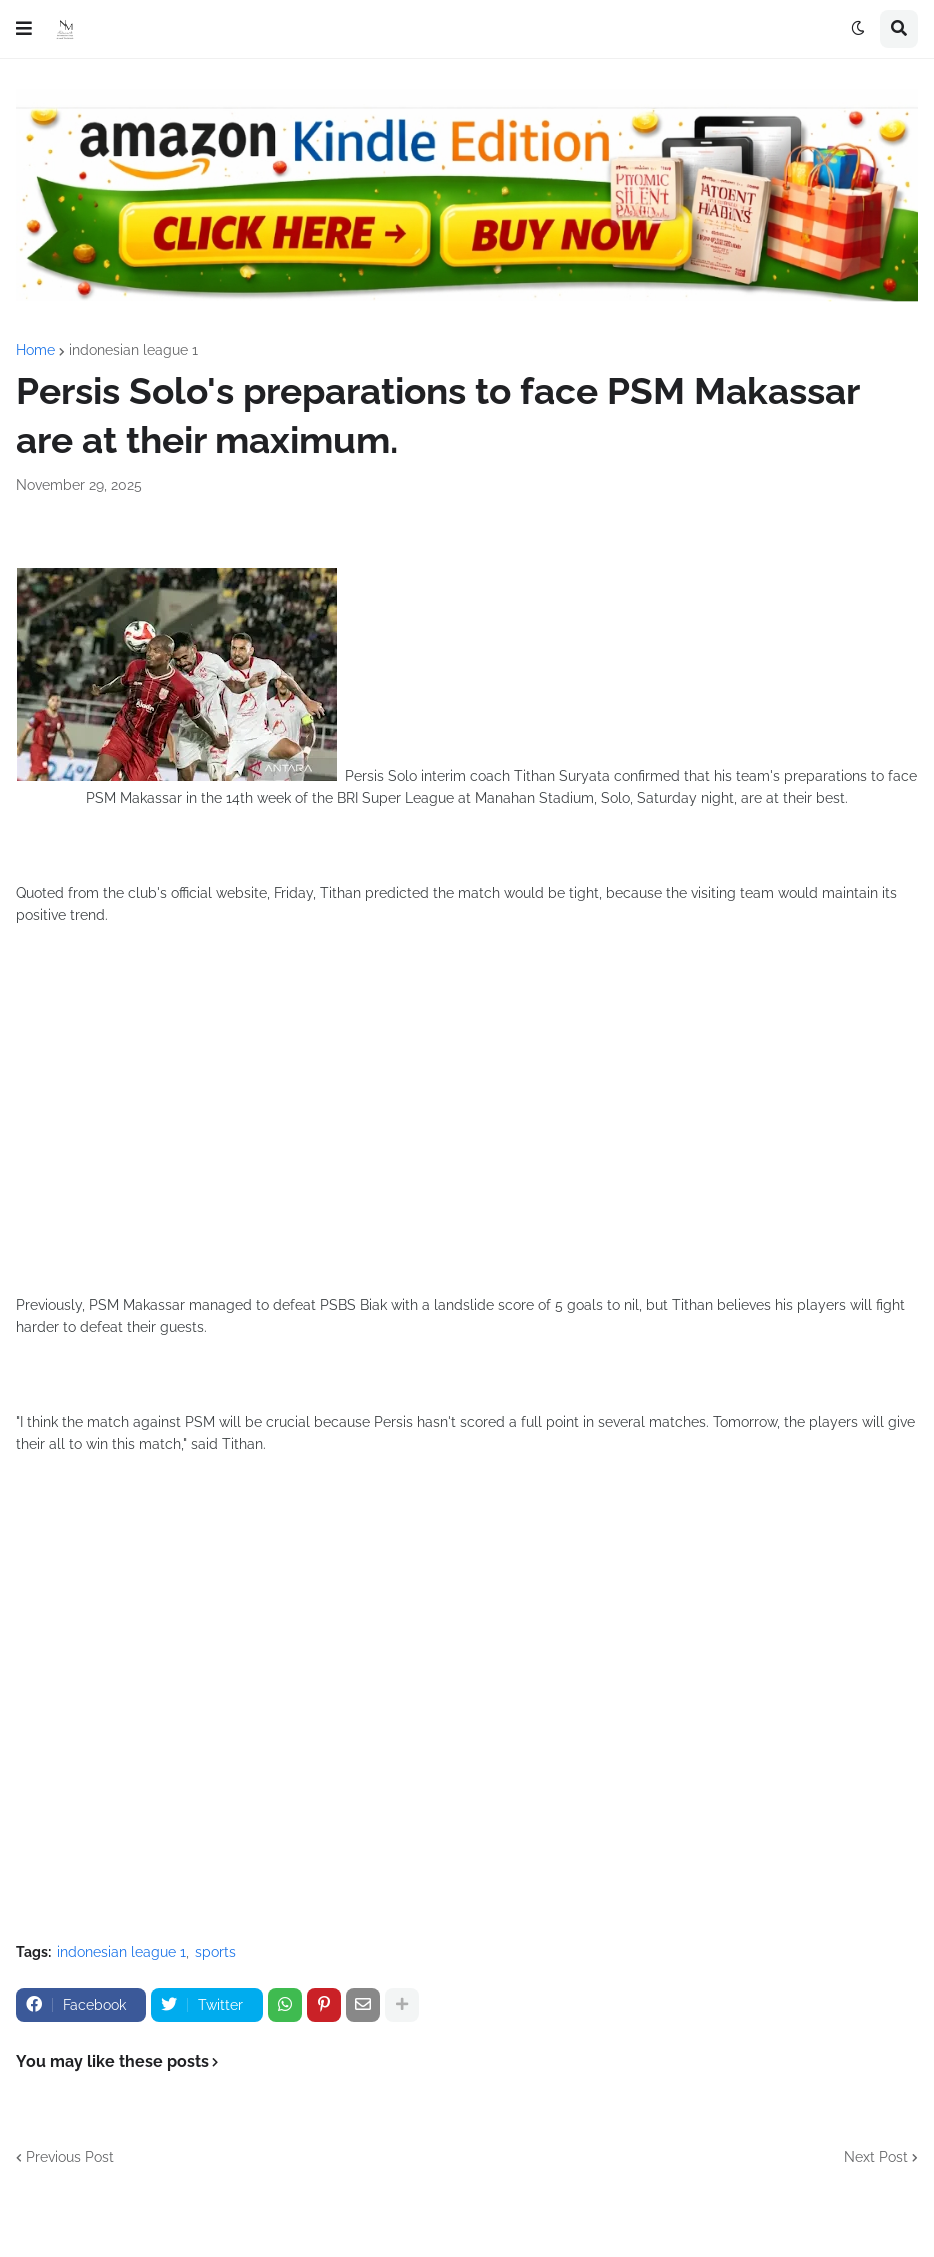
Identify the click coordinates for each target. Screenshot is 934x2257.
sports (215, 1952)
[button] (24, 29)
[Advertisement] (467, 1129)
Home (35, 350)
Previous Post (70, 2157)
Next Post (876, 2157)
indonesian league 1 (133, 350)
